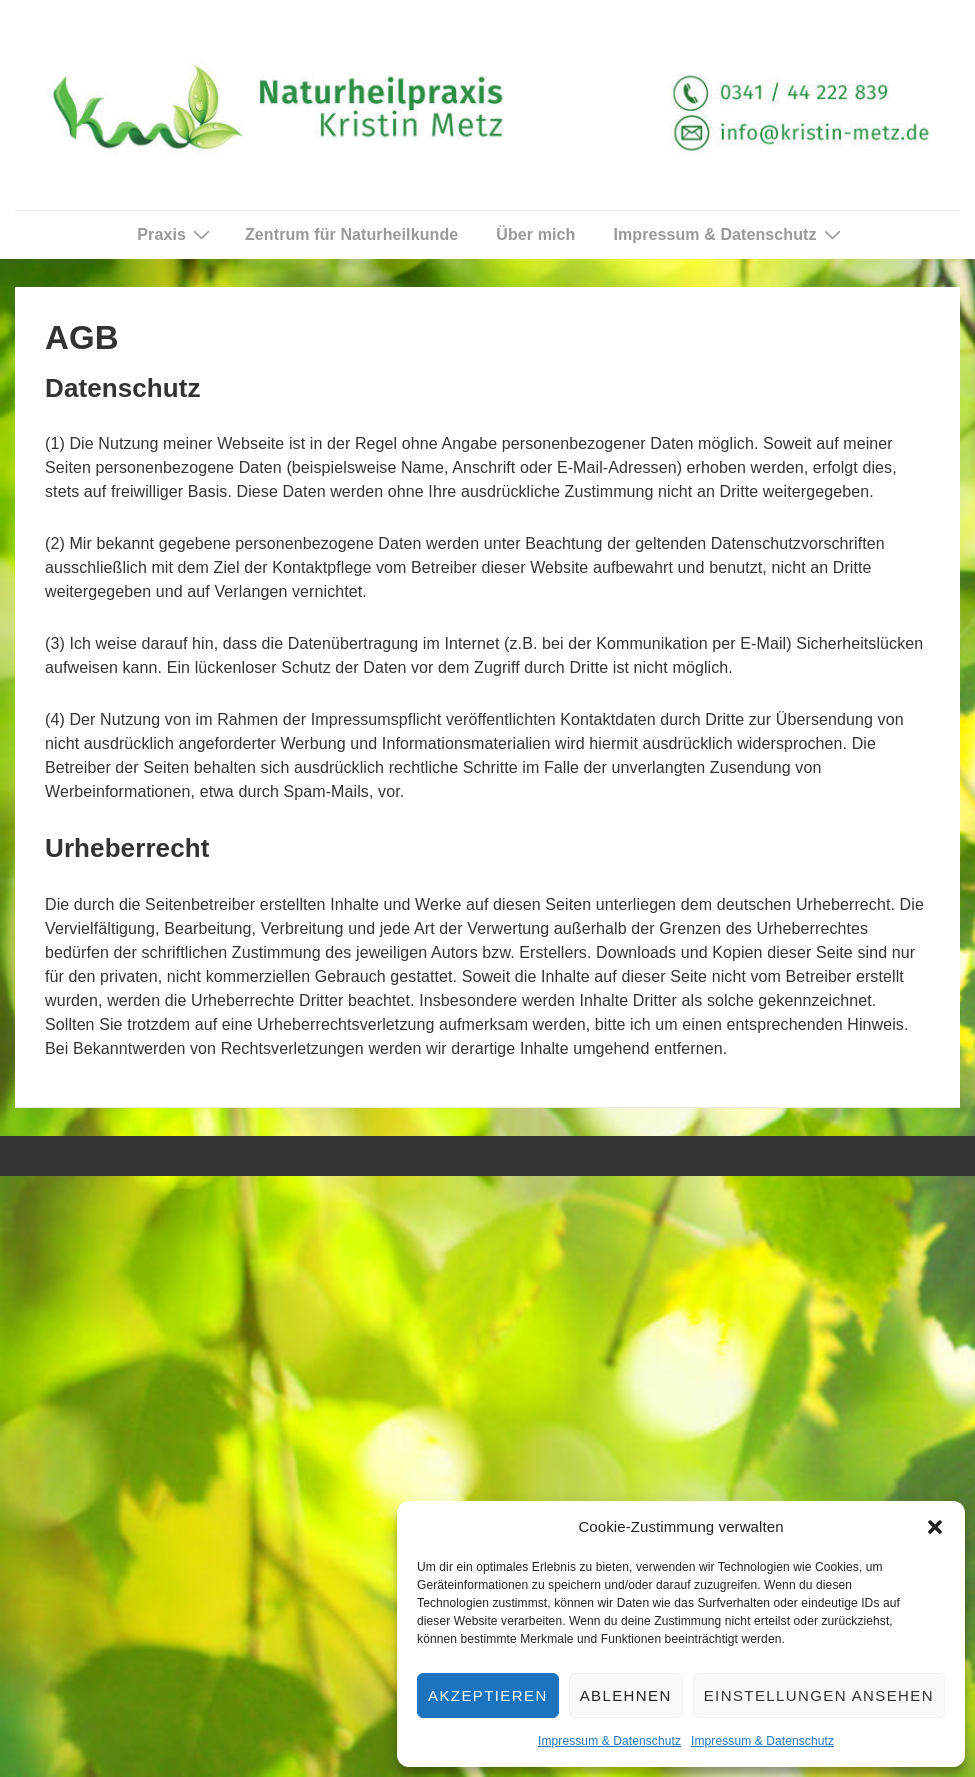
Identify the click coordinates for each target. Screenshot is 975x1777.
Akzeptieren (488, 1695)
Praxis (176, 234)
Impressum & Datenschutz (609, 1741)
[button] (935, 1527)
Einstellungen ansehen (819, 1695)
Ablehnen (626, 1695)
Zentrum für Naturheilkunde (351, 234)
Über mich (535, 234)
